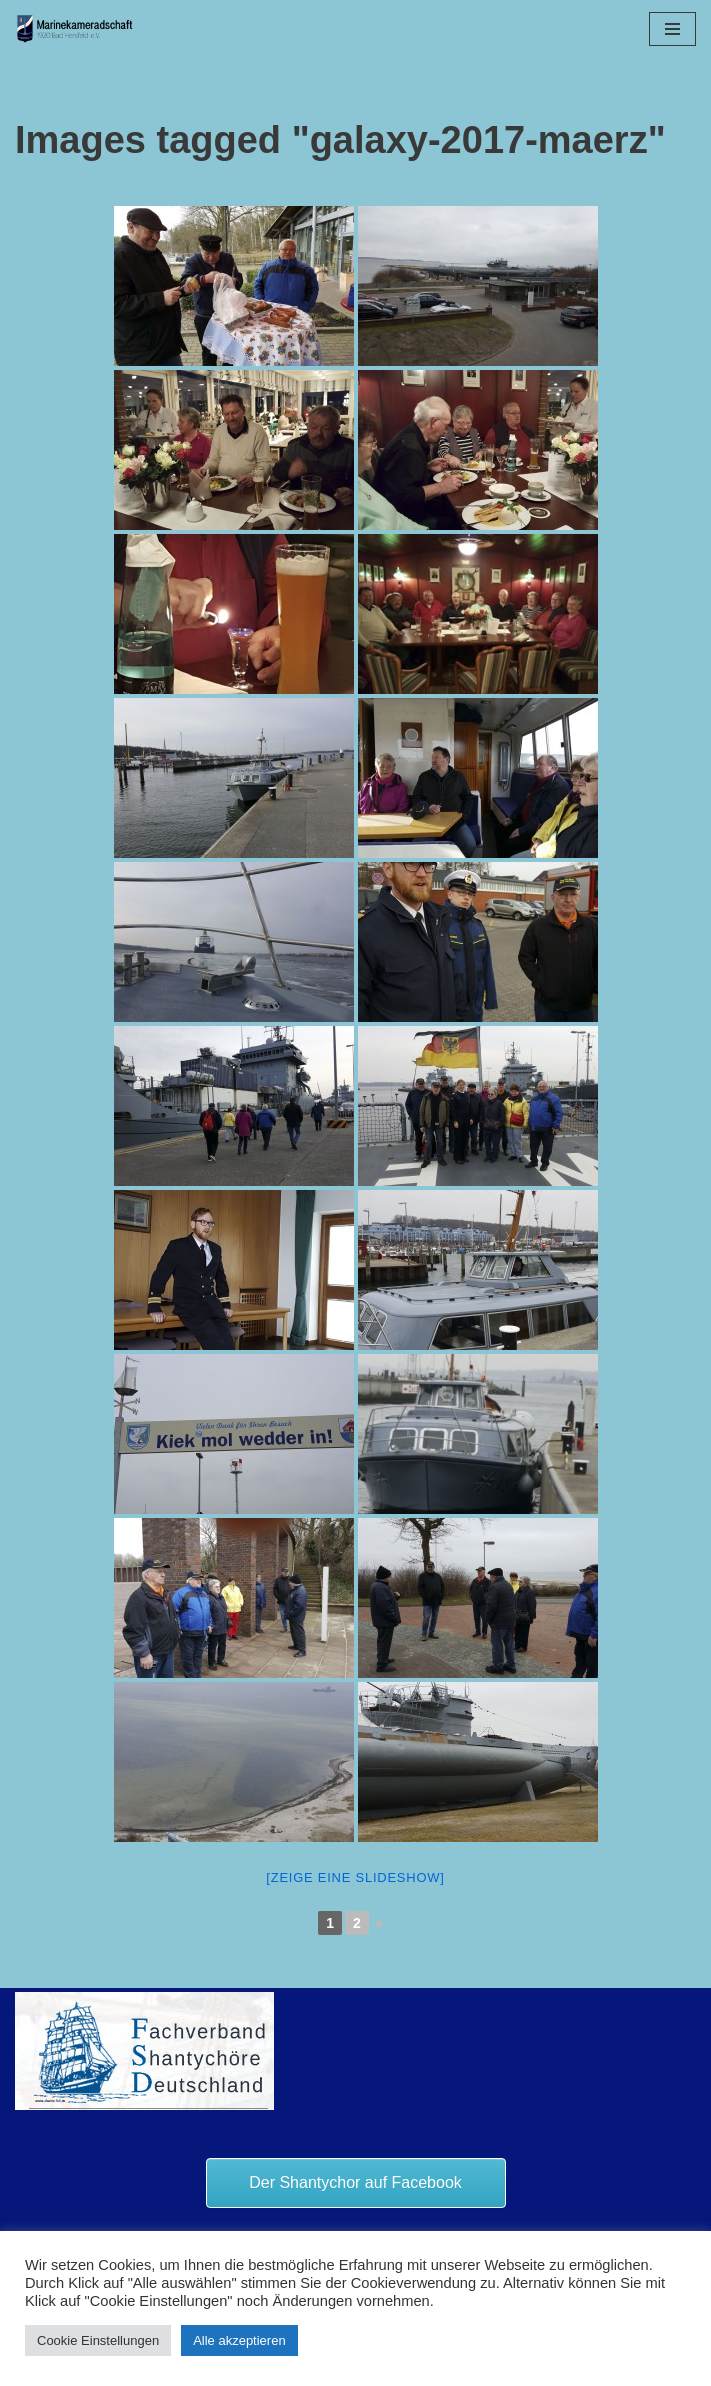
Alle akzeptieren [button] (239, 2340)
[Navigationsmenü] (672, 29)
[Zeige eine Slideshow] (355, 1877)
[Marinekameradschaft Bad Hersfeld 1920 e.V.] (75, 29)
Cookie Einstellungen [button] (98, 2340)
